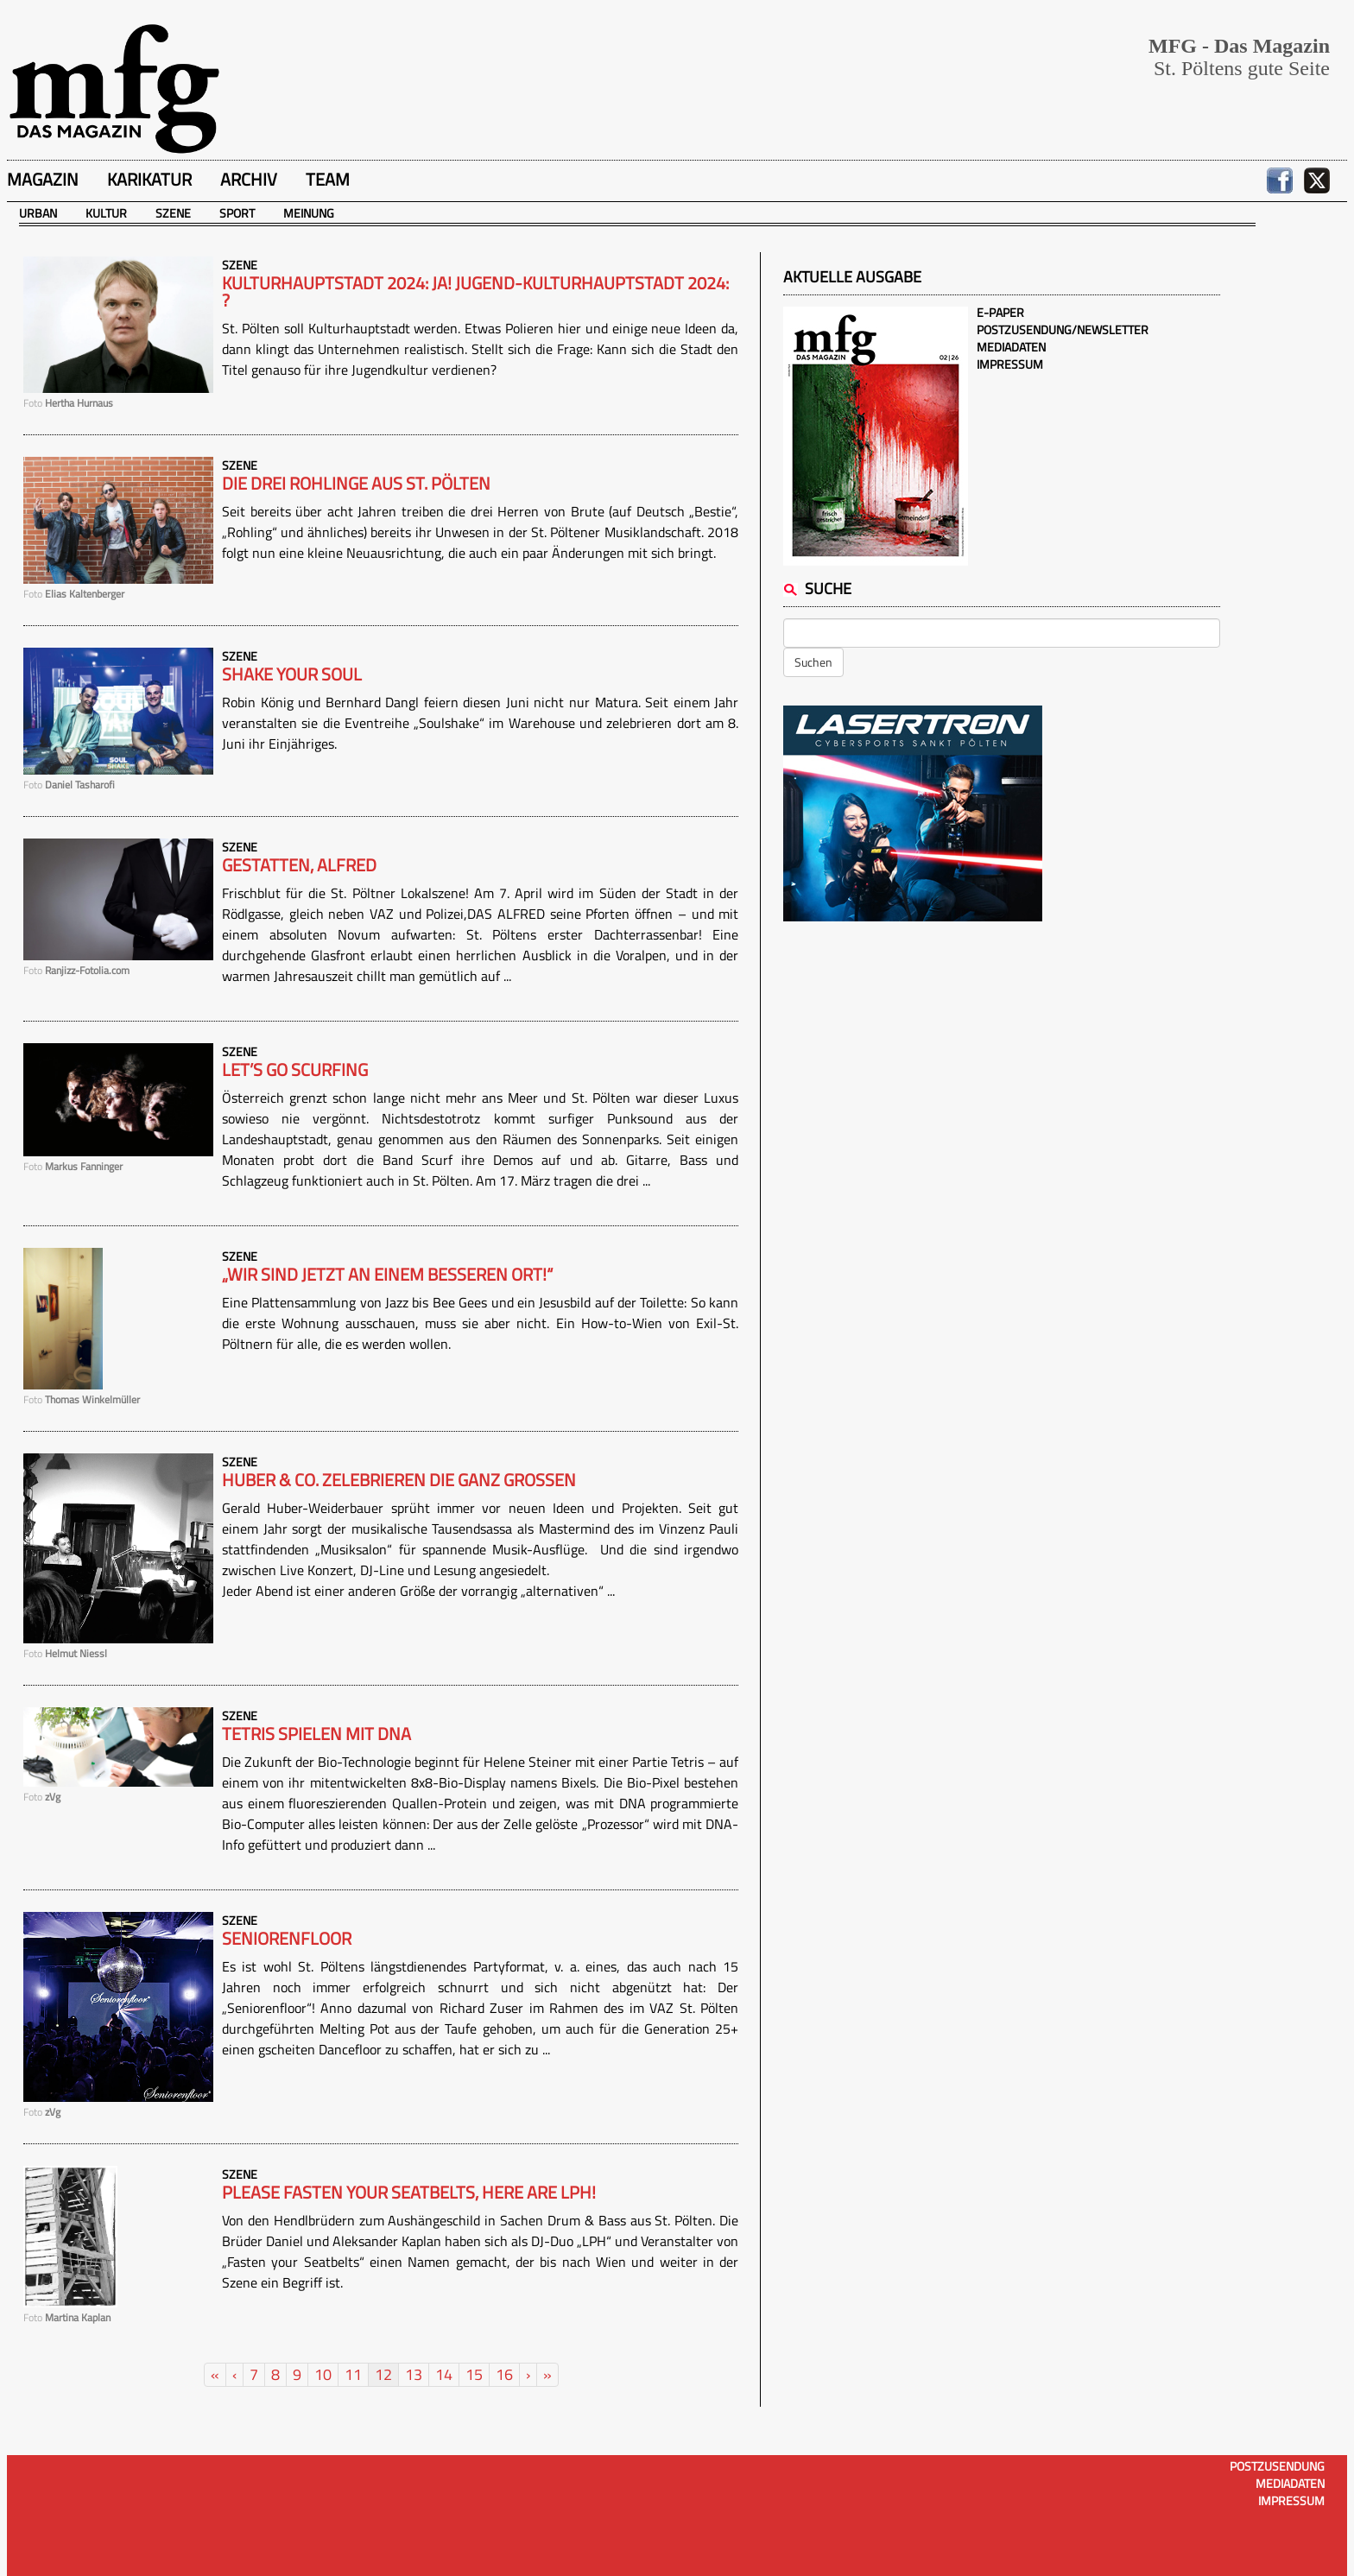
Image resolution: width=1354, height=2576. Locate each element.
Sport (237, 213)
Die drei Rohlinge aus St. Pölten (356, 483)
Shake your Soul (292, 674)
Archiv (248, 179)
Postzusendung (1277, 2466)
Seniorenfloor (286, 1938)
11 (353, 2374)
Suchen (813, 662)
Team (328, 179)
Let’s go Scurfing (295, 1070)
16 (504, 2374)
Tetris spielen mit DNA (316, 1734)
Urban (38, 213)
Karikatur (149, 179)
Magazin (43, 179)
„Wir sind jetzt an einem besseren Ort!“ (387, 1274)
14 (443, 2374)
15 (474, 2374)
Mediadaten (1011, 347)
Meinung (308, 213)
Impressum (1010, 364)
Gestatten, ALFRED (299, 865)
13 (413, 2374)
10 (323, 2374)
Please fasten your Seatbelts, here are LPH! (409, 2192)
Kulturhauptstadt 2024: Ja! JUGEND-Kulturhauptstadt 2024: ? (475, 292)
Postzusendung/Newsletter (1062, 329)
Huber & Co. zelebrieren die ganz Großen (399, 1480)
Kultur (106, 213)
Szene (173, 213)
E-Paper (1000, 312)
